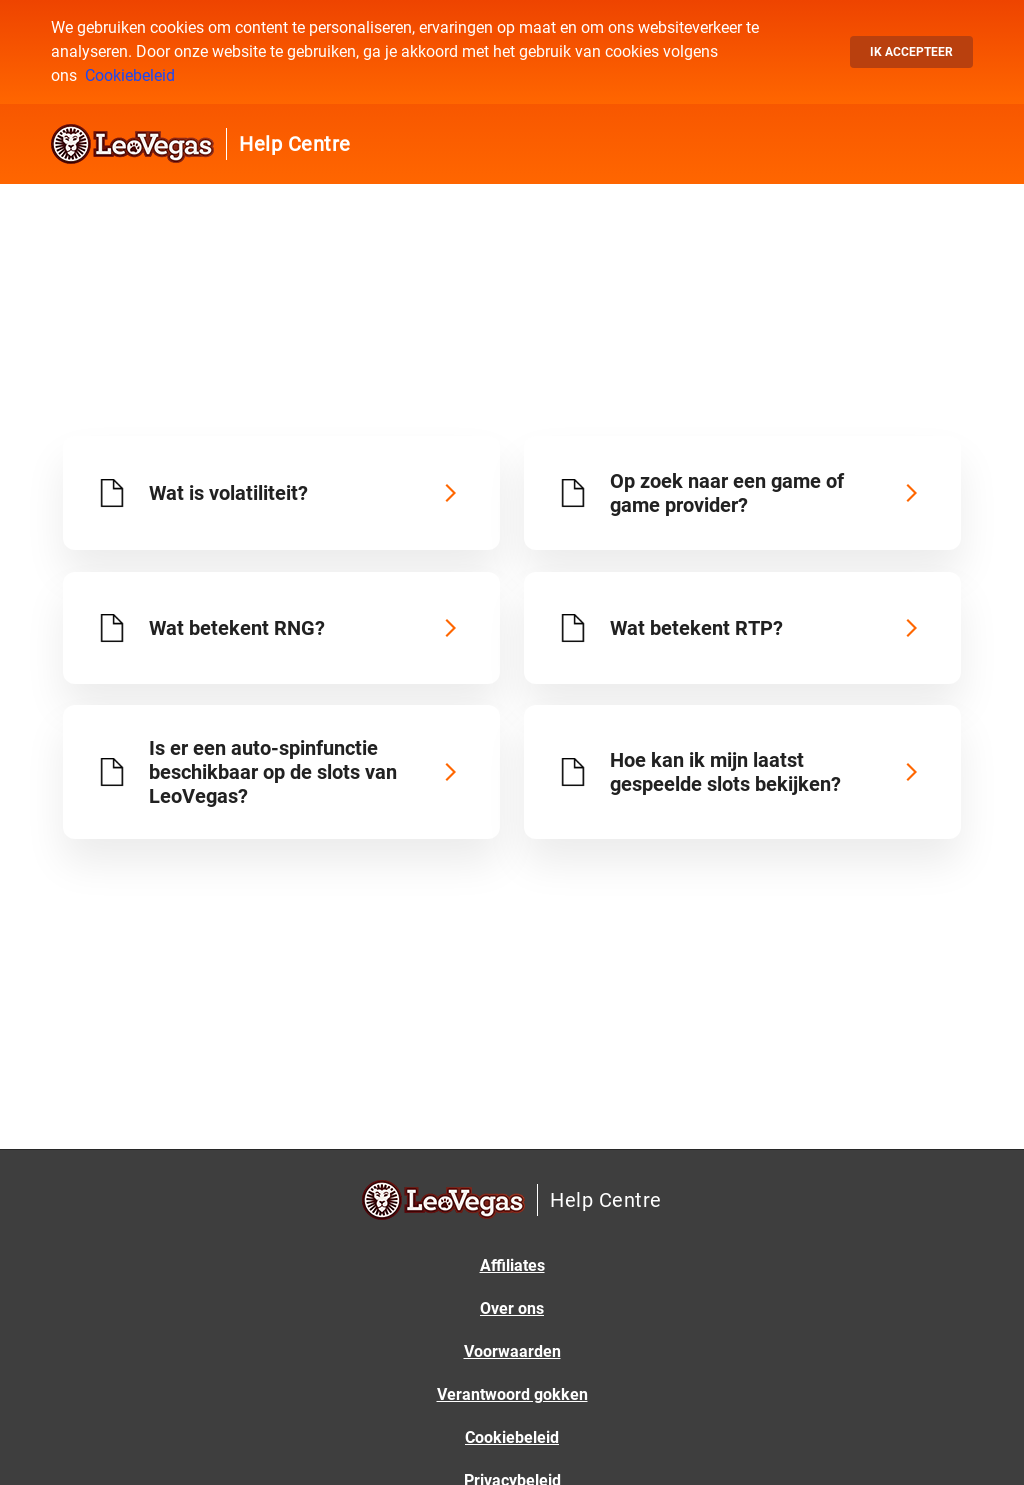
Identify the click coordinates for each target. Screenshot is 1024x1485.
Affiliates (512, 1265)
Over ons (512, 1308)
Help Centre (295, 144)
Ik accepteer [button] (911, 52)
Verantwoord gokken (512, 1394)
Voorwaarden (512, 1351)
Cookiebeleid (130, 75)
